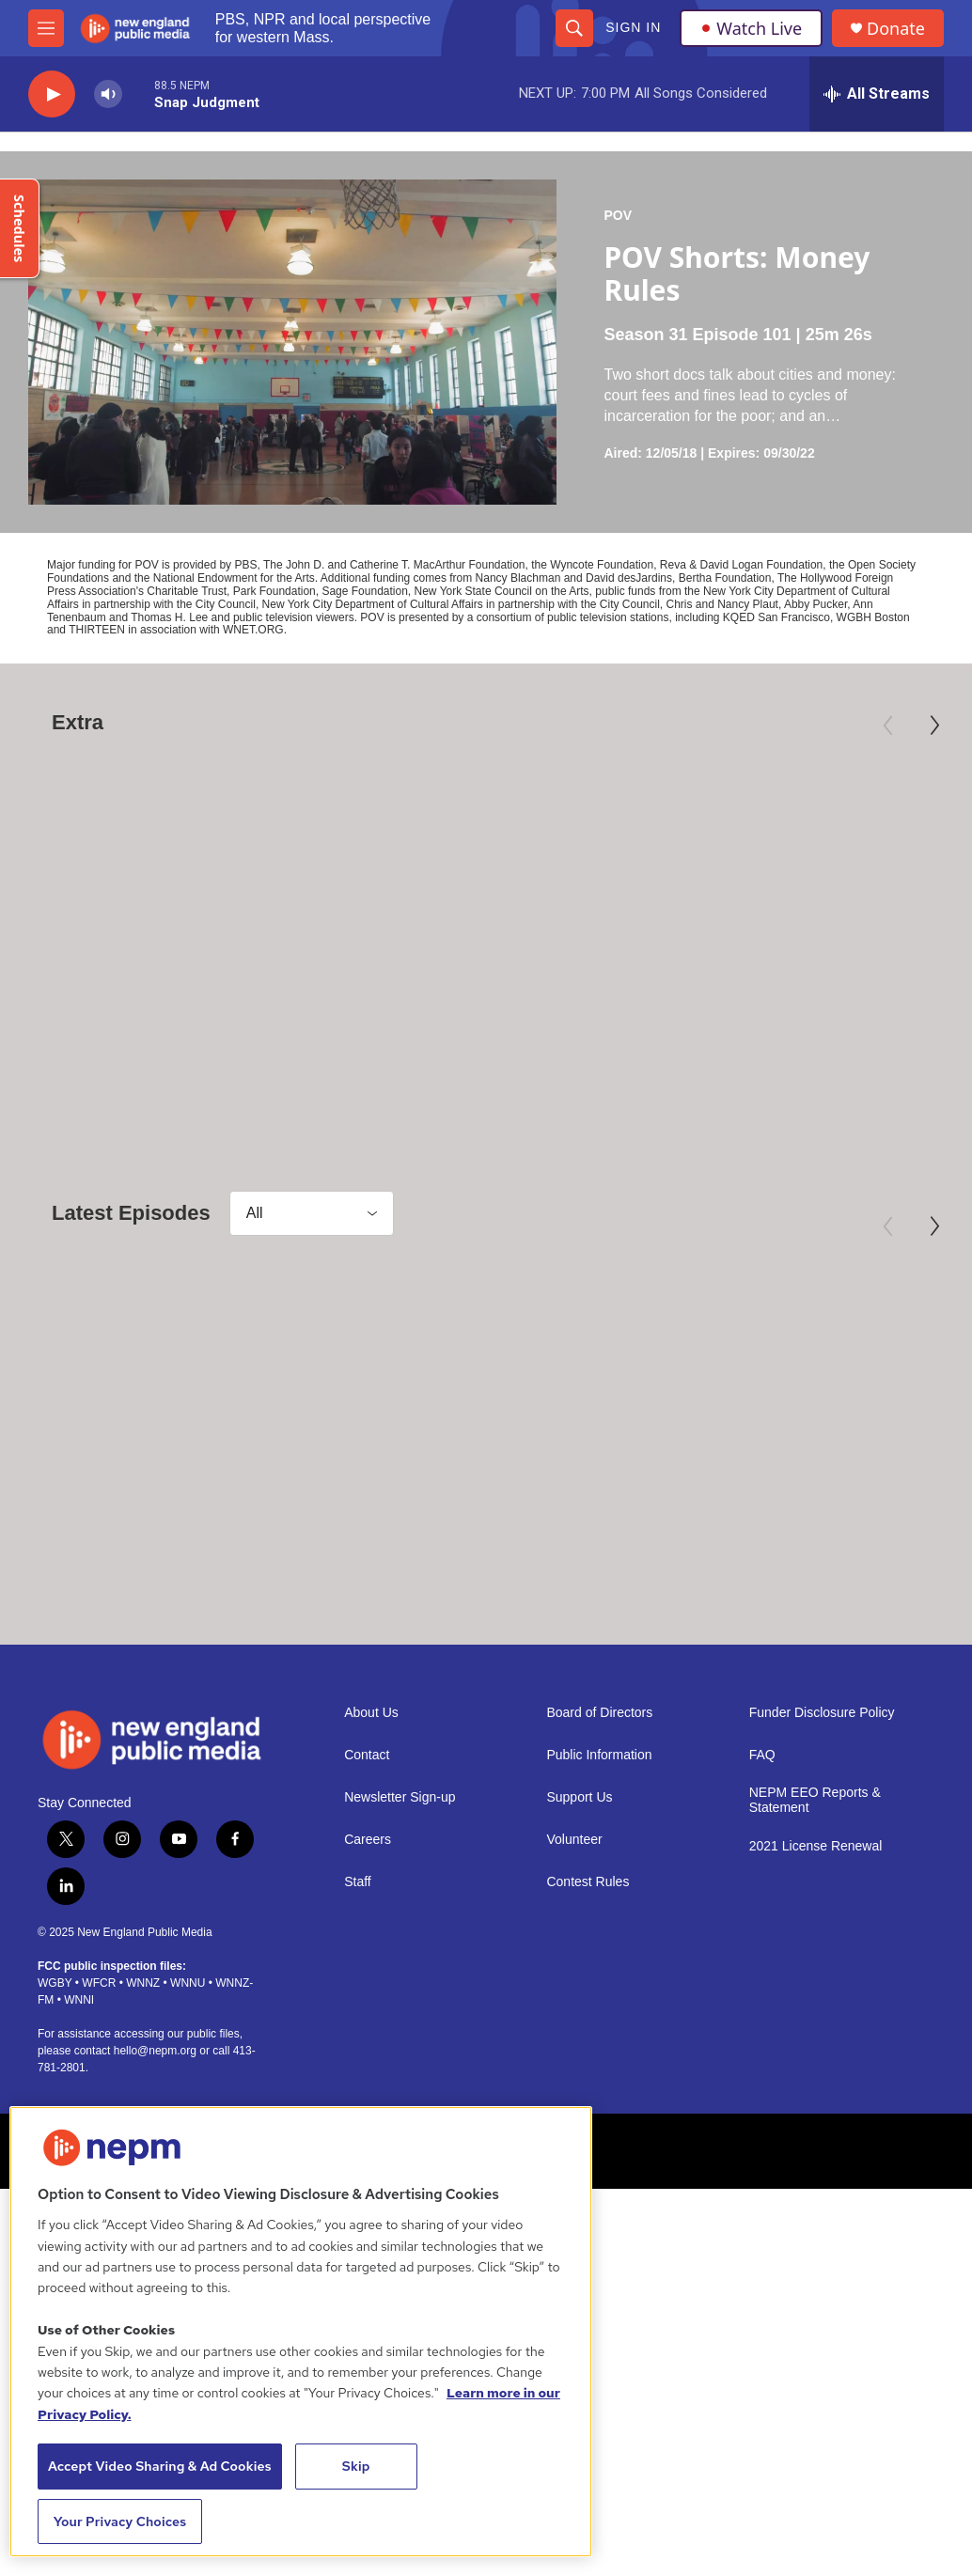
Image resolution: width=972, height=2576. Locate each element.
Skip (356, 2466)
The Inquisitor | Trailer (132, 996)
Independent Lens (80, 967)
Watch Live (751, 28)
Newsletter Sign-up (399, 1908)
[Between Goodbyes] (163, 1404)
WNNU (187, 2093)
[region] (300, 2331)
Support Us (579, 1908)
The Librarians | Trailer (454, 996)
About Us (371, 1824)
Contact (366, 1866)
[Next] (934, 725)
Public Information (598, 1866)
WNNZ (143, 2093)
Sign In (633, 27)
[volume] (108, 94)
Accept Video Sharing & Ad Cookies (160, 2466)
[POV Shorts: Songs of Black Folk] (496, 1404)
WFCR (99, 2093)
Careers (367, 1951)
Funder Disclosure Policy (822, 1824)
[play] (52, 94)
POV (618, 215)
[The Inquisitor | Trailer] (163, 847)
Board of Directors (599, 1824)
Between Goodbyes (119, 1553)
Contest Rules (587, 1993)
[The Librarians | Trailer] (483, 847)
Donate (896, 29)
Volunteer (574, 1951)
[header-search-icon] (574, 28)
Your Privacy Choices (120, 2521)
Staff (357, 1993)
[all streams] (876, 94)
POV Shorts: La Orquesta (811, 1553)
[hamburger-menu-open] (46, 28)
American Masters (732, 967)
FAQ (762, 1866)
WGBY (54, 2093)
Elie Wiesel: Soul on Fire (795, 996)
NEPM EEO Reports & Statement (815, 1911)
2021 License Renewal (816, 1957)
